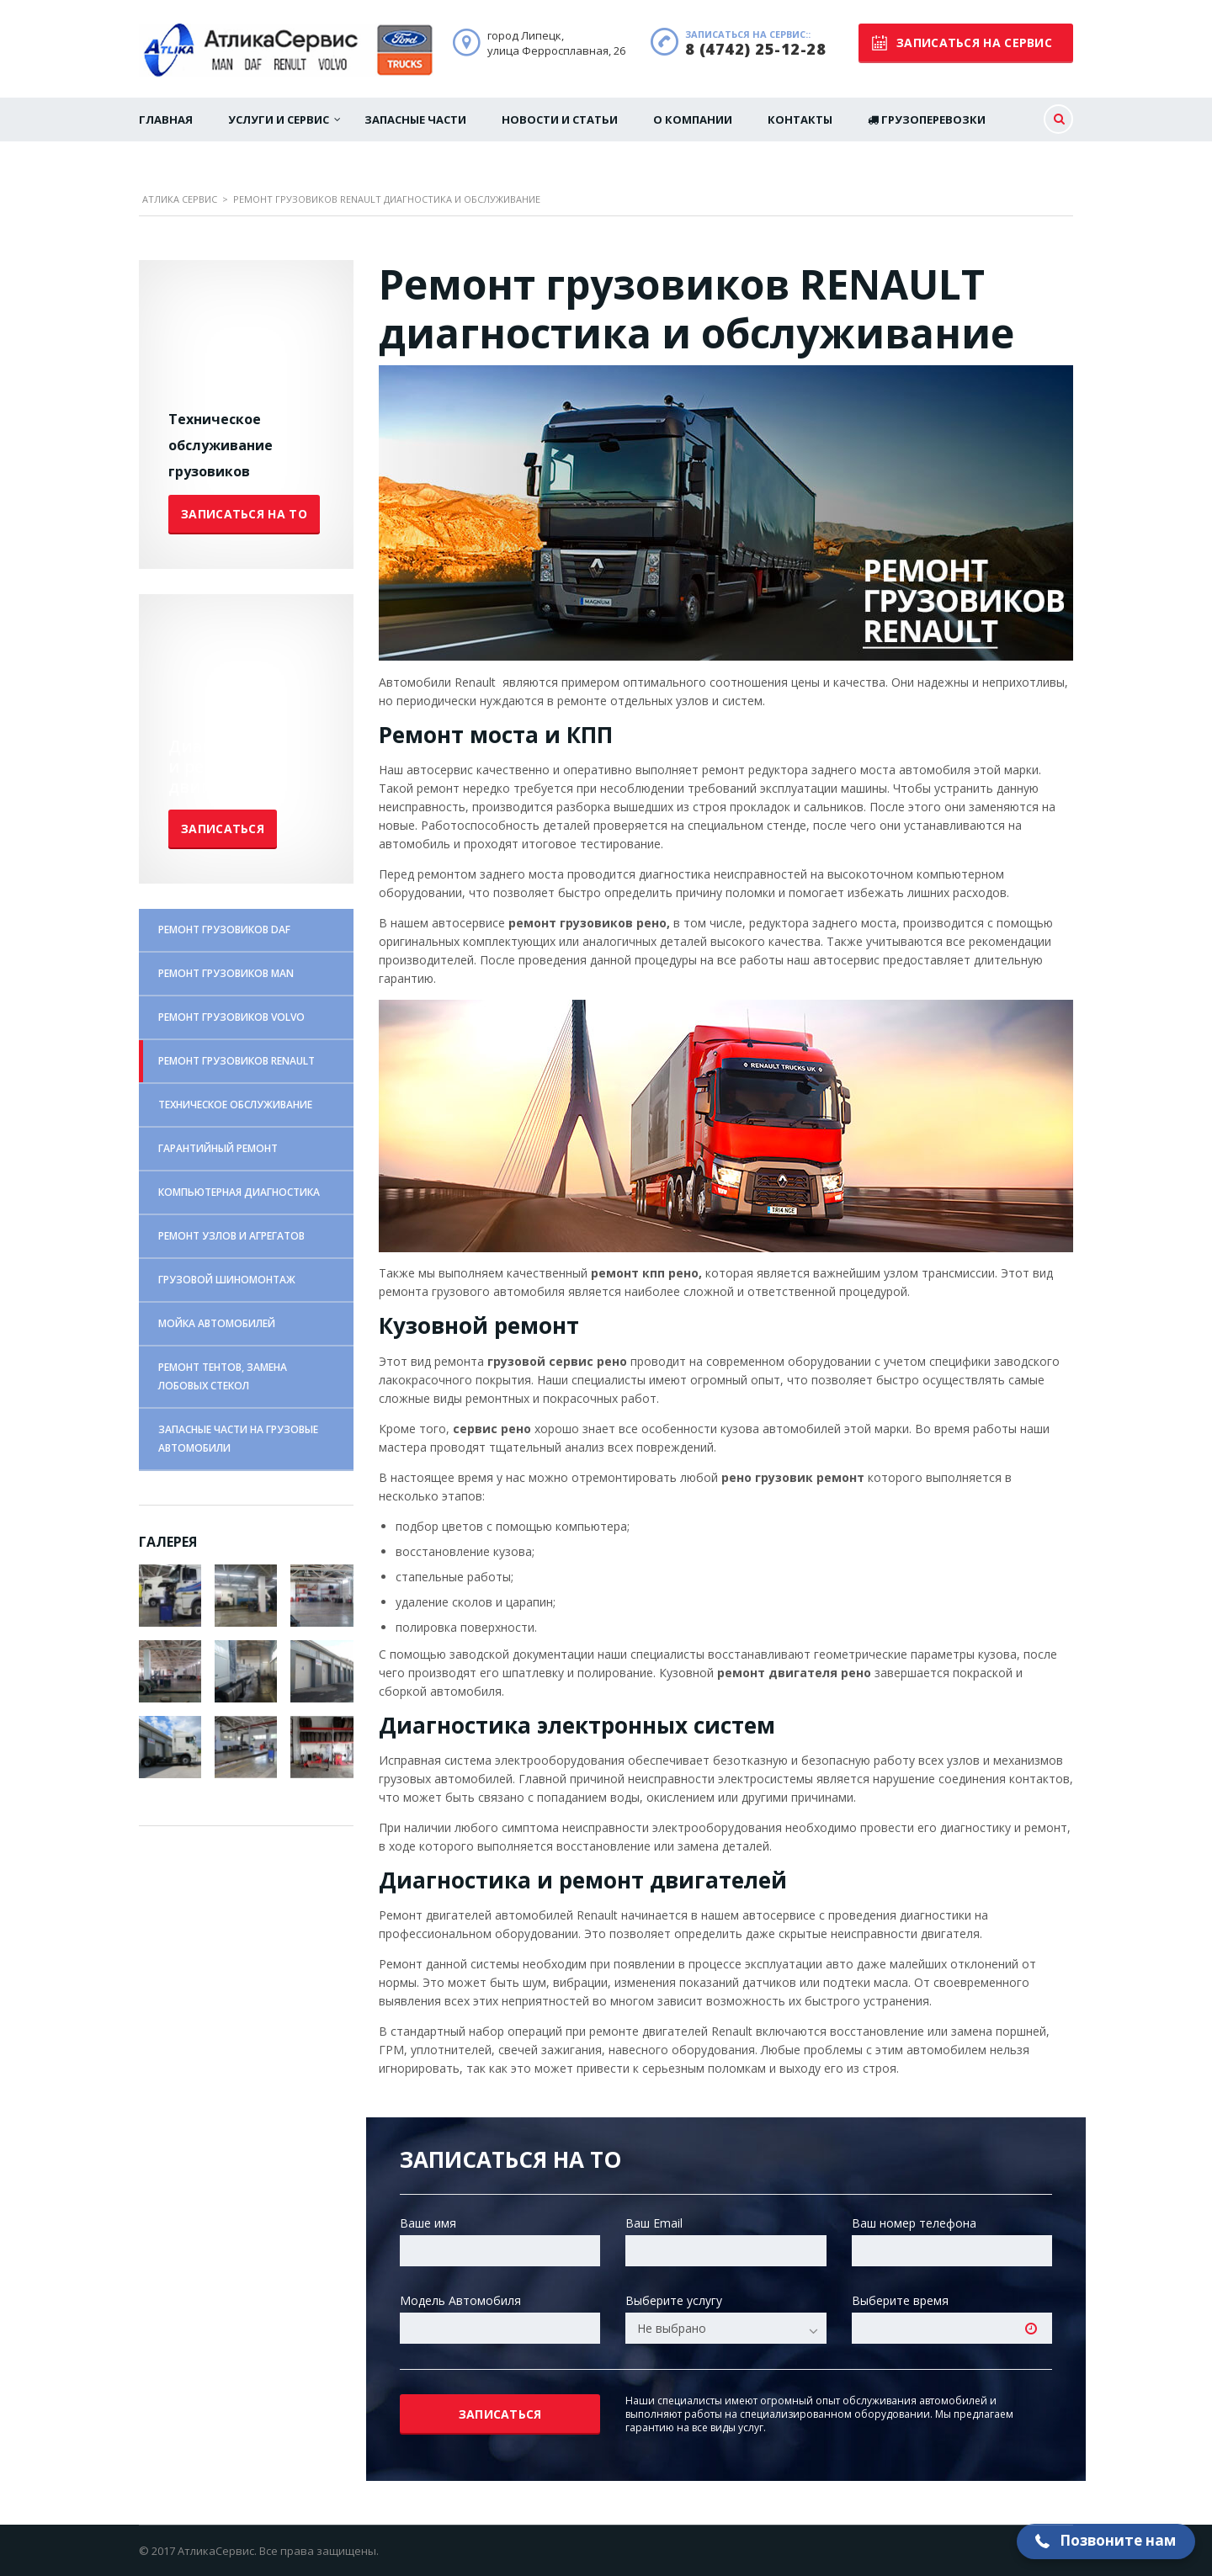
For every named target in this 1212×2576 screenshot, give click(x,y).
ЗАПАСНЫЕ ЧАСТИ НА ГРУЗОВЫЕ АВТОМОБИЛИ (238, 1438)
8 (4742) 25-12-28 (756, 49)
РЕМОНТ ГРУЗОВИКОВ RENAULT (236, 1061)
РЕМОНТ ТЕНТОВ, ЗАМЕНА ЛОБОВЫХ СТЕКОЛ (222, 1376)
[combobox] (725, 2328)
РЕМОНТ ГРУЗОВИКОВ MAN (226, 973)
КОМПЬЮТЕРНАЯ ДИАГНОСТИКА (239, 1192)
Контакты (800, 119)
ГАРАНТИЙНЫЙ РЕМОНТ (218, 1148)
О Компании (692, 119)
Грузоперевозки (927, 119)
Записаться (222, 829)
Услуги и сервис (278, 119)
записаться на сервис (962, 42)
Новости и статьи (560, 119)
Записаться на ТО (244, 514)
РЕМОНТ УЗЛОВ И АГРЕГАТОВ (231, 1236)
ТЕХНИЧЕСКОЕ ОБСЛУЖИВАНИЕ (235, 1104)
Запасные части (415, 119)
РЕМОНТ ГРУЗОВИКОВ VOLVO (231, 1017)
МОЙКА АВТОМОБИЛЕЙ (216, 1323)
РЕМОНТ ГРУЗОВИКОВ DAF (224, 929)
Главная (166, 119)
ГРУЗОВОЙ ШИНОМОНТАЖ (226, 1279)
